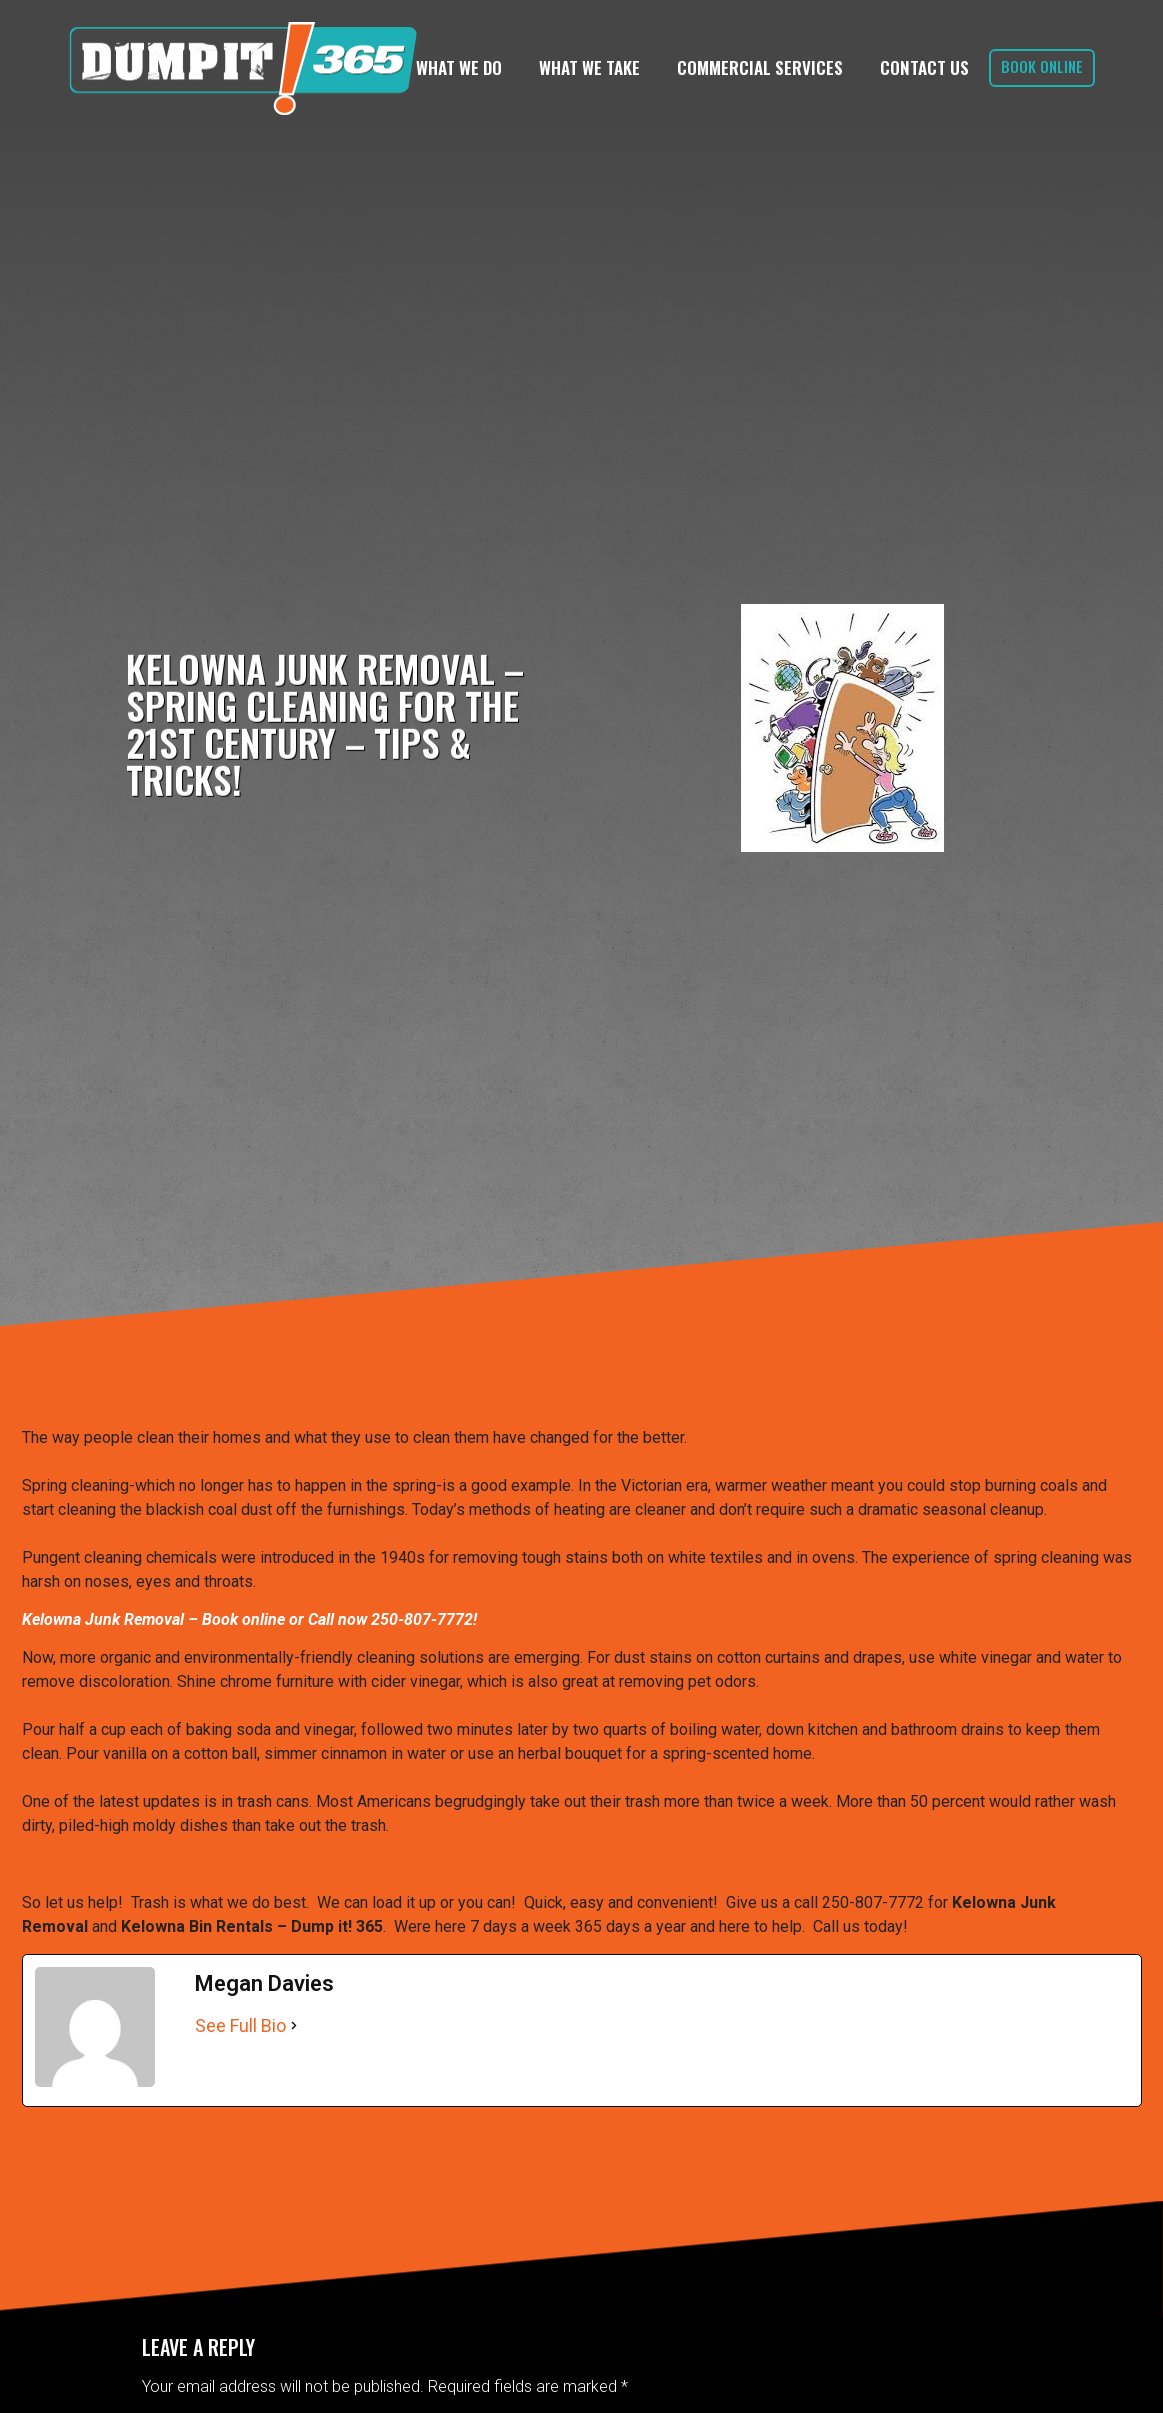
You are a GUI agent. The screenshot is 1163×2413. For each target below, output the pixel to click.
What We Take (589, 67)
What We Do (459, 67)
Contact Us (924, 67)
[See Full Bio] (294, 2025)
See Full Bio (240, 2025)
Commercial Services (760, 67)
